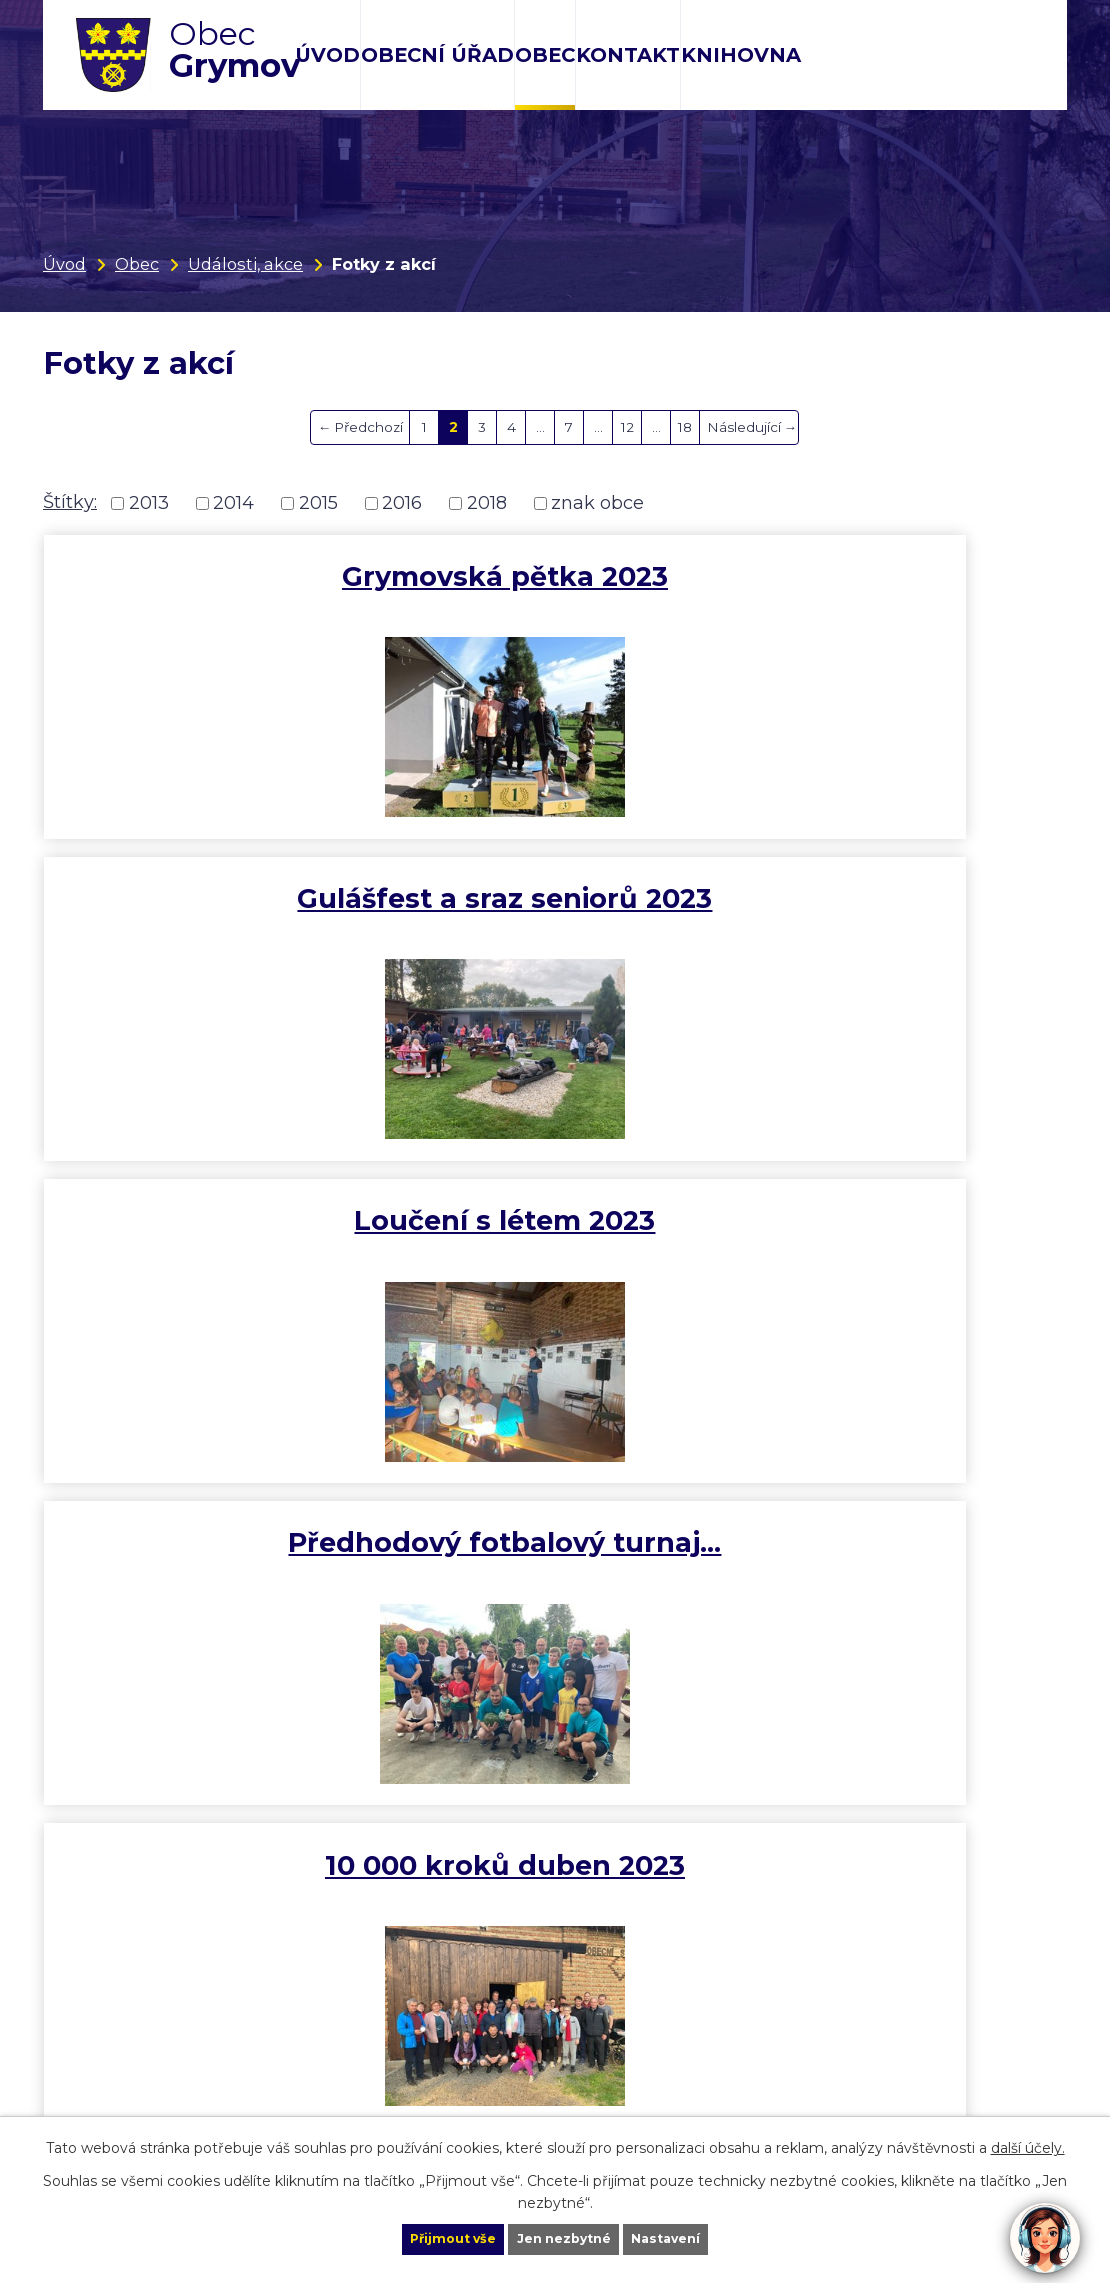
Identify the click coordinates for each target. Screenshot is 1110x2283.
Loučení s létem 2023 (896, 593)
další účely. (1028, 2144)
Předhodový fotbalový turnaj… (214, 923)
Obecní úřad (437, 55)
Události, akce (245, 264)
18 (685, 427)
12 (627, 427)
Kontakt (628, 55)
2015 (318, 503)
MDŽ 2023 (214, 1236)
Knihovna (741, 55)
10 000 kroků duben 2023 (555, 923)
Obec (545, 55)
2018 (487, 503)
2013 (149, 503)
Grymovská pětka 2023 (214, 593)
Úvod (327, 55)
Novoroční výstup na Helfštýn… (555, 1253)
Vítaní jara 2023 (896, 906)
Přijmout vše (419, 2237)
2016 (402, 503)
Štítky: (70, 502)
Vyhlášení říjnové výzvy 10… (216, 1584)
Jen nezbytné (564, 2237)
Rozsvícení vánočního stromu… (896, 1253)
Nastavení (701, 2237)
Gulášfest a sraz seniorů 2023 (555, 593)
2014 (233, 503)
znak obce (597, 503)
